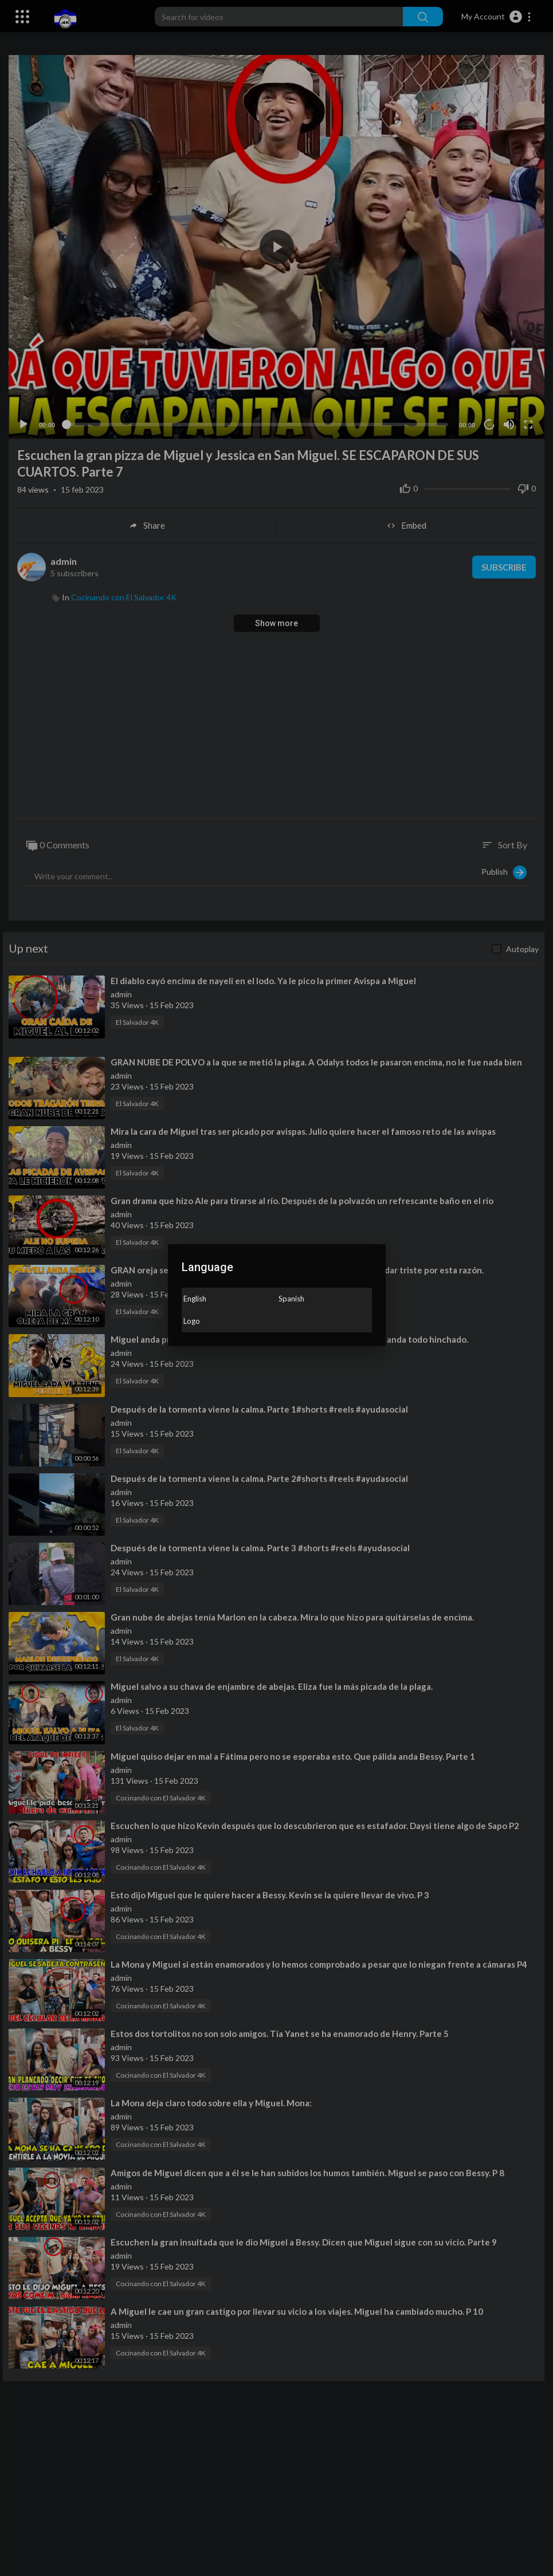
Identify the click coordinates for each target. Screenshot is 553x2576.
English (194, 1298)
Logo (191, 1321)
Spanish (291, 1298)
